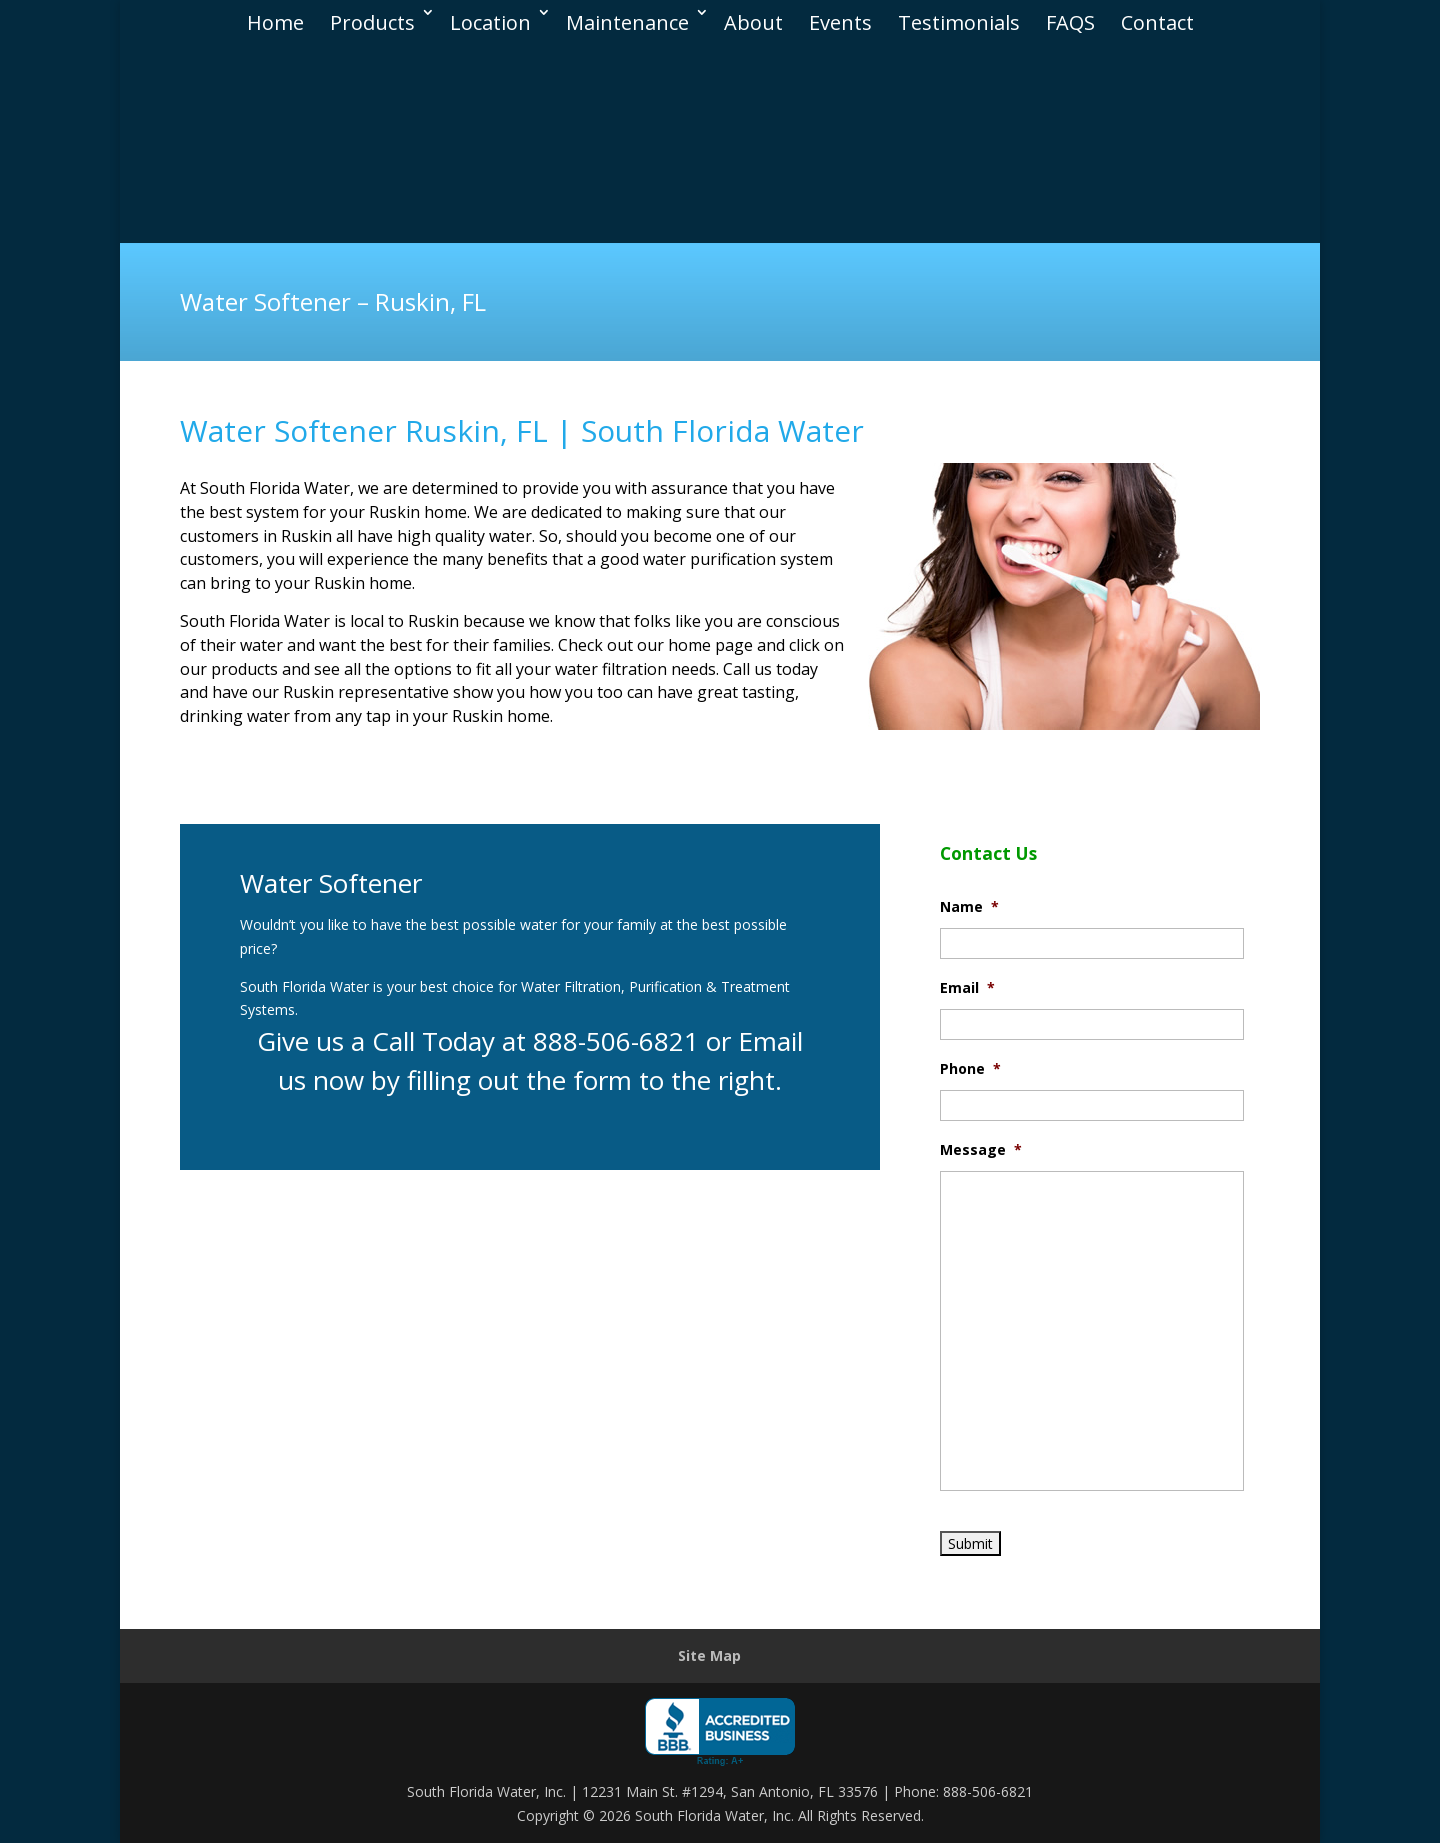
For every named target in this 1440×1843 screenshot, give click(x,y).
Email (967, 988)
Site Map (709, 1655)
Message (981, 1150)
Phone (970, 1069)
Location (490, 17)
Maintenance (627, 17)
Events (840, 17)
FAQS (1070, 17)
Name (969, 907)
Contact (1157, 17)
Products (372, 17)
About (753, 17)
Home (275, 17)
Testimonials (959, 17)
